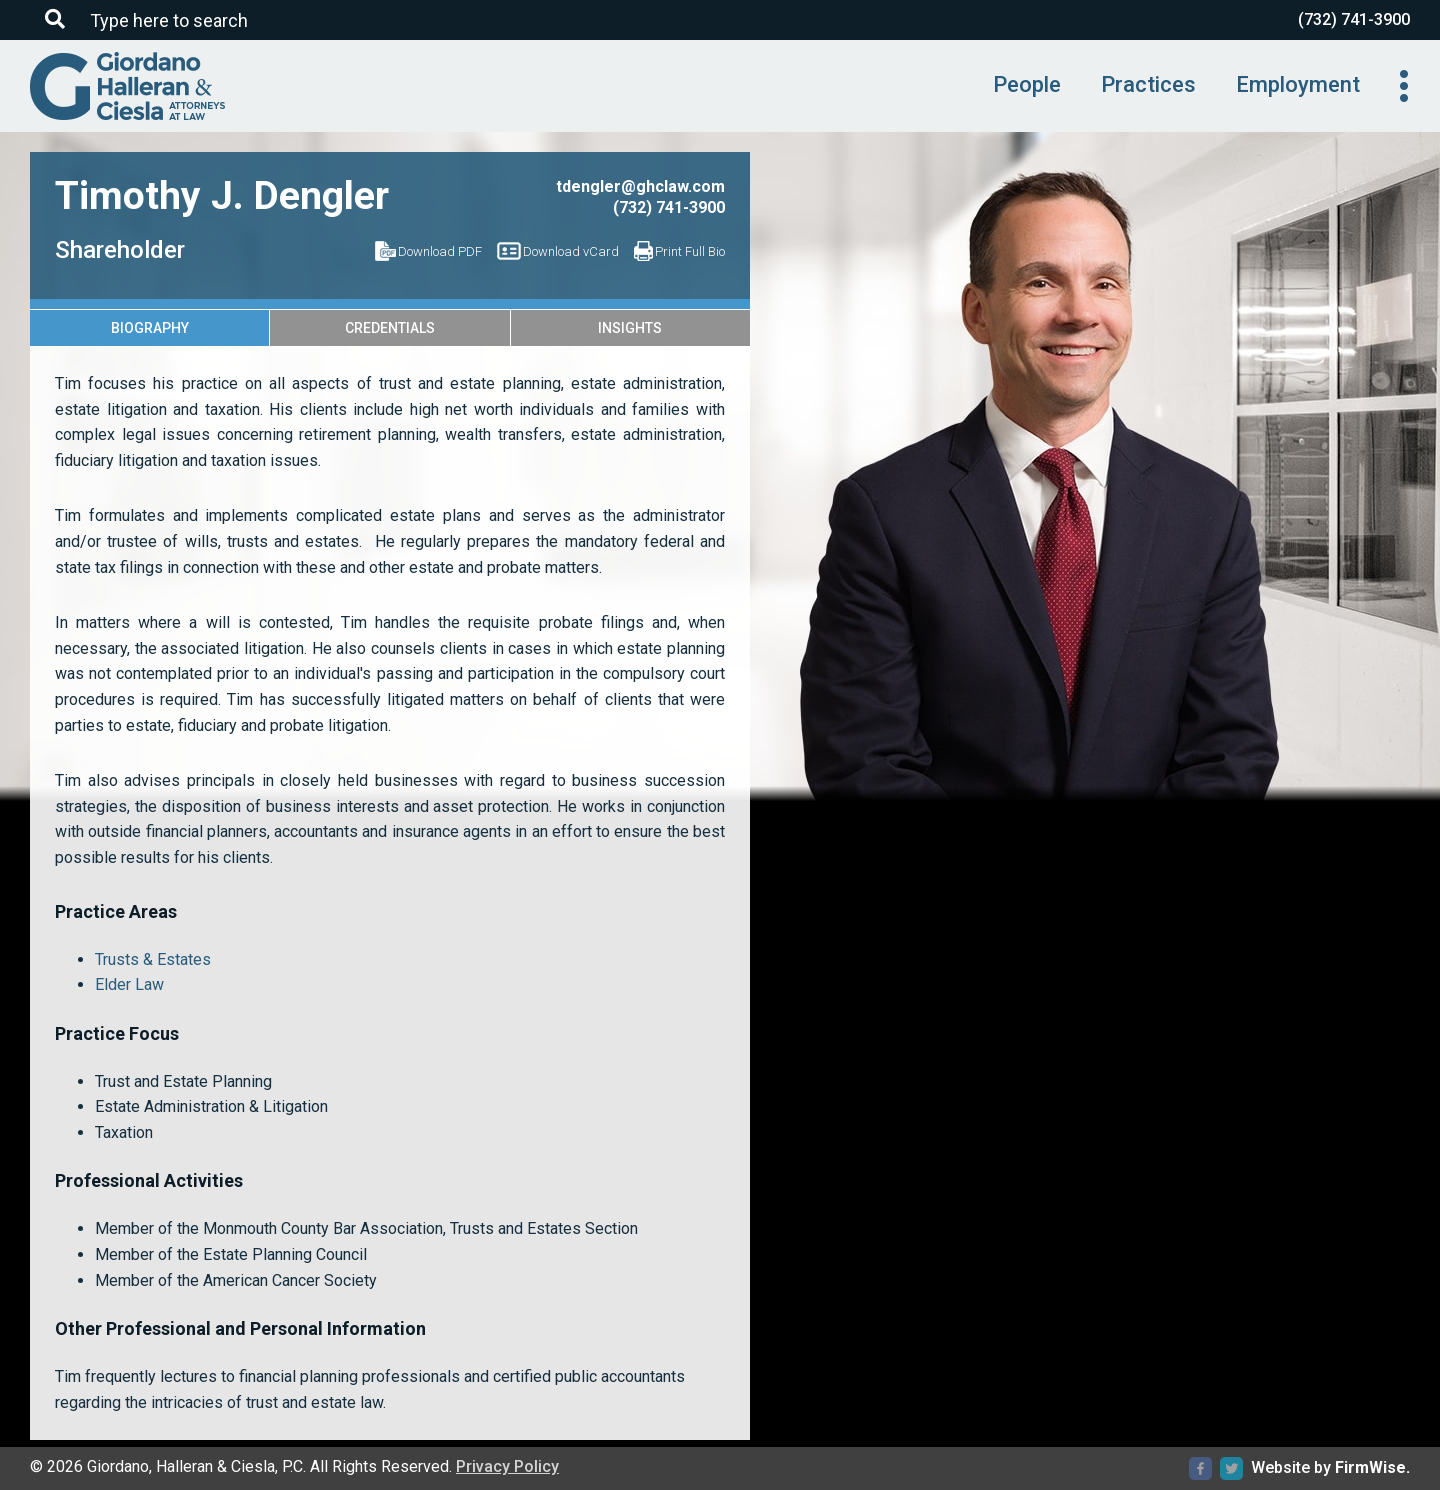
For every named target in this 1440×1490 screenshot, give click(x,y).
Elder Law (129, 984)
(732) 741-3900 (1354, 19)
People (1027, 84)
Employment (1298, 84)
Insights (630, 328)
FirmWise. (1372, 1467)
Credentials (390, 328)
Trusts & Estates (153, 959)
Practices (1148, 84)
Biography (150, 328)
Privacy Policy (507, 1466)
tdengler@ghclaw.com (640, 186)
